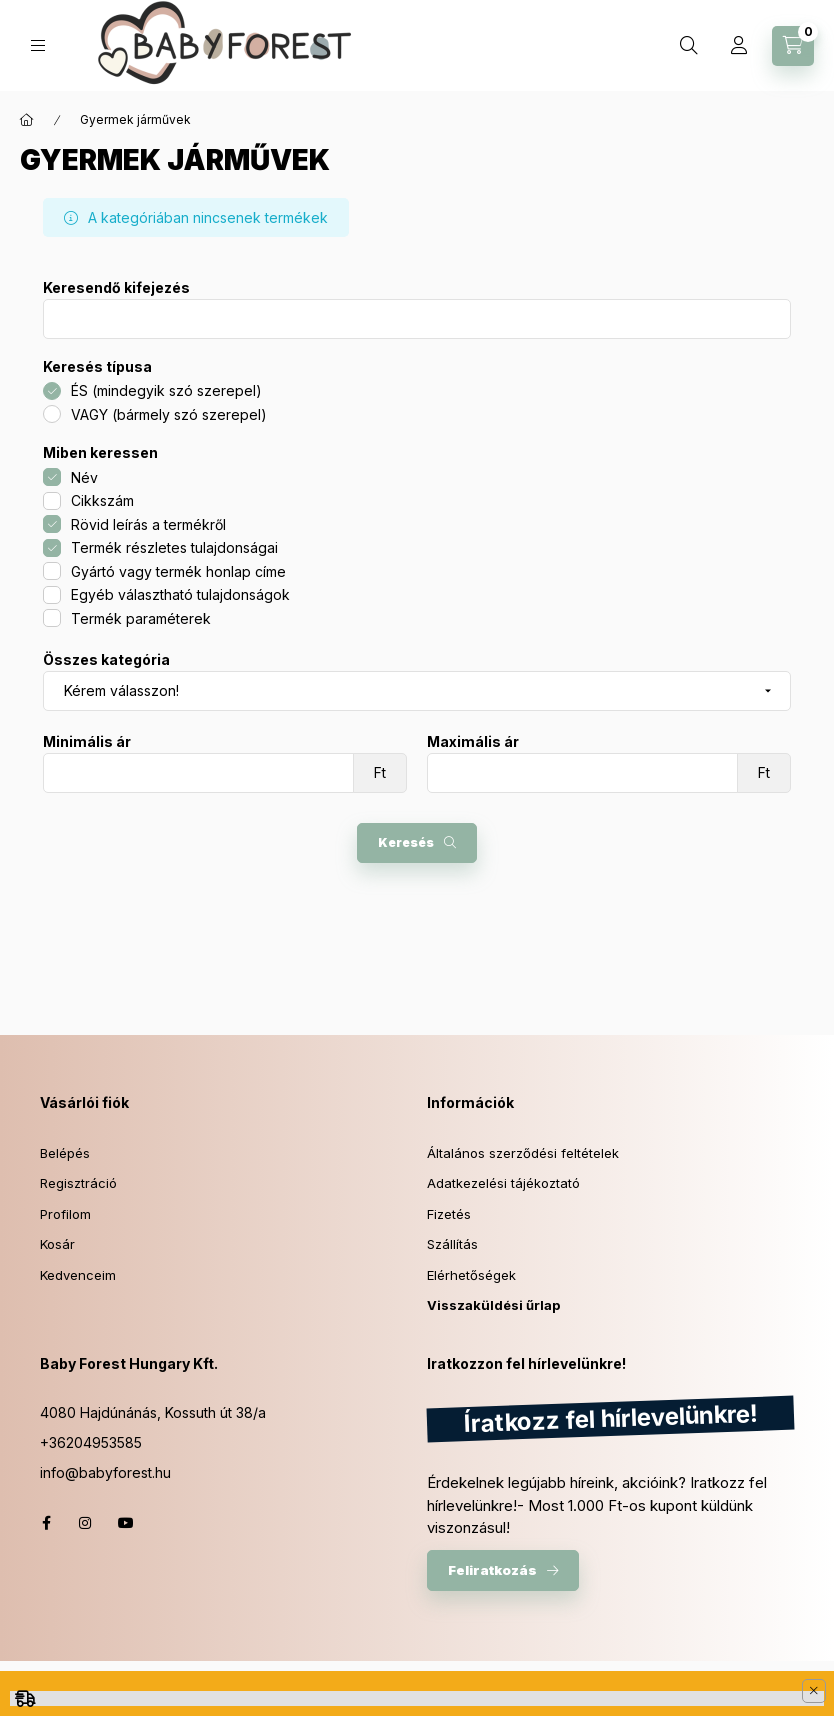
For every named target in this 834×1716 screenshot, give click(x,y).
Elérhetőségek (471, 1275)
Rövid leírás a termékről (148, 524)
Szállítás (452, 1244)
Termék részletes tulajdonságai (174, 547)
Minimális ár (87, 742)
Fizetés (449, 1214)
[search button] (689, 46)
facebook (46, 1523)
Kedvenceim (78, 1275)
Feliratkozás (492, 1570)
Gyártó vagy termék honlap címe (178, 571)
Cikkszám (102, 500)
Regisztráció (78, 1183)
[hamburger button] (38, 45)
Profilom (65, 1214)
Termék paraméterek (141, 618)
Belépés (65, 1153)
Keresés (406, 842)
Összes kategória (106, 660)
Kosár (57, 1244)
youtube (126, 1523)
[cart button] (793, 46)
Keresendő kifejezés (116, 288)
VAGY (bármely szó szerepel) (169, 414)
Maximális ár (473, 742)
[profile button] (739, 46)
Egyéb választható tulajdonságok (180, 594)
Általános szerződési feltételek (523, 1153)
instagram (86, 1523)
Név (84, 477)
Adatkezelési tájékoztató (503, 1183)
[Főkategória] (27, 120)
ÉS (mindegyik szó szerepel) (166, 390)
